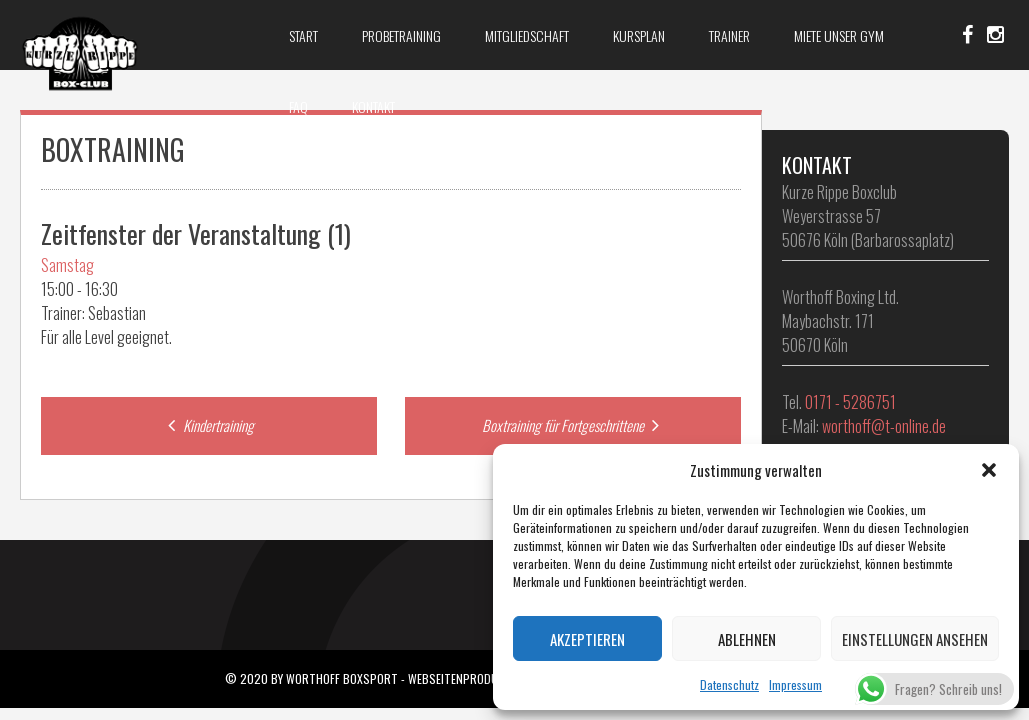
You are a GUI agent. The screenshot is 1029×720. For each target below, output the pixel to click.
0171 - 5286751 (850, 402)
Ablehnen (747, 639)
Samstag (67, 265)
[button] (989, 470)
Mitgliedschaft (527, 35)
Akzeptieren (587, 639)
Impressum (795, 684)
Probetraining (401, 35)
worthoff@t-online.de (884, 426)
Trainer (729, 35)
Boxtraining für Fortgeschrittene (573, 425)
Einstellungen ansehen (915, 639)
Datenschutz (729, 684)
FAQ (298, 106)
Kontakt (373, 106)
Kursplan (639, 35)
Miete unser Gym (839, 35)
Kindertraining (208, 425)
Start (303, 35)
